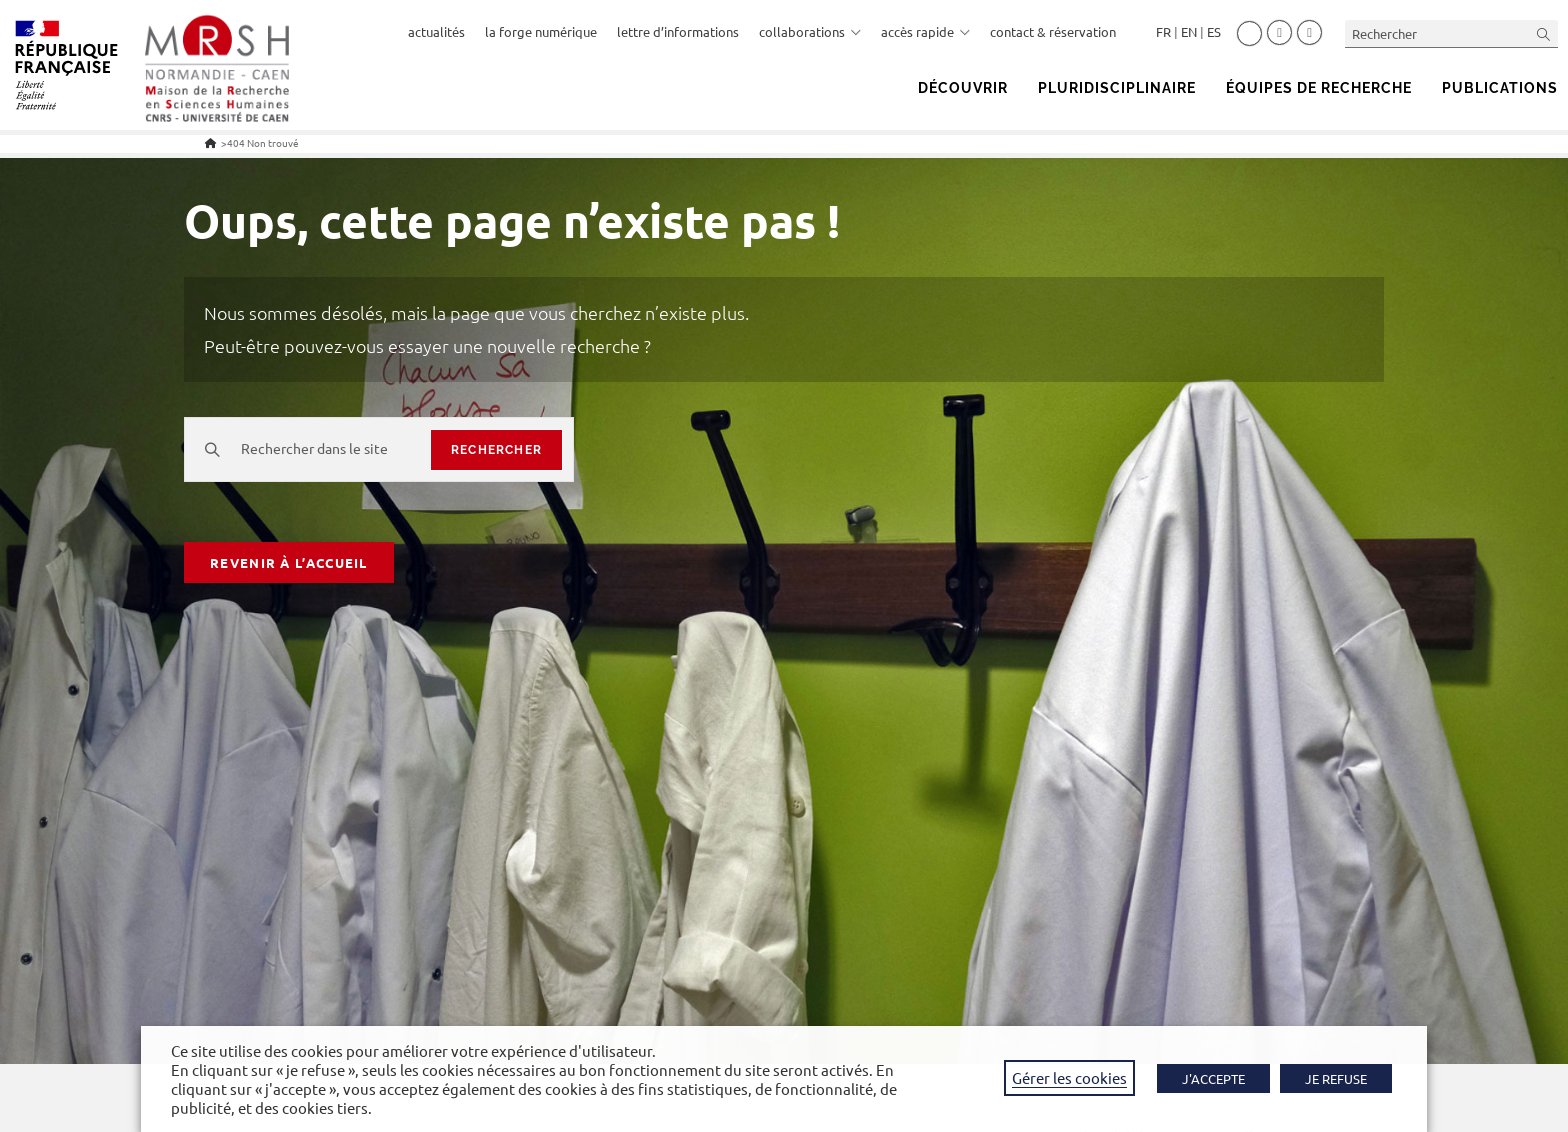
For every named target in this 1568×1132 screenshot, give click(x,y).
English (1189, 32)
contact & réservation (1053, 31)
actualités (436, 31)
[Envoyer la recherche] (1544, 33)
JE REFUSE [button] (1336, 1078)
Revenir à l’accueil (289, 562)
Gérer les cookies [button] (1069, 1077)
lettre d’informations (678, 31)
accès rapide (925, 31)
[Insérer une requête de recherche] (1451, 33)
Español (1214, 32)
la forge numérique (541, 31)
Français (1163, 32)
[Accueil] (210, 142)
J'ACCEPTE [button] (1213, 1078)
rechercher (496, 450)
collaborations (810, 31)
